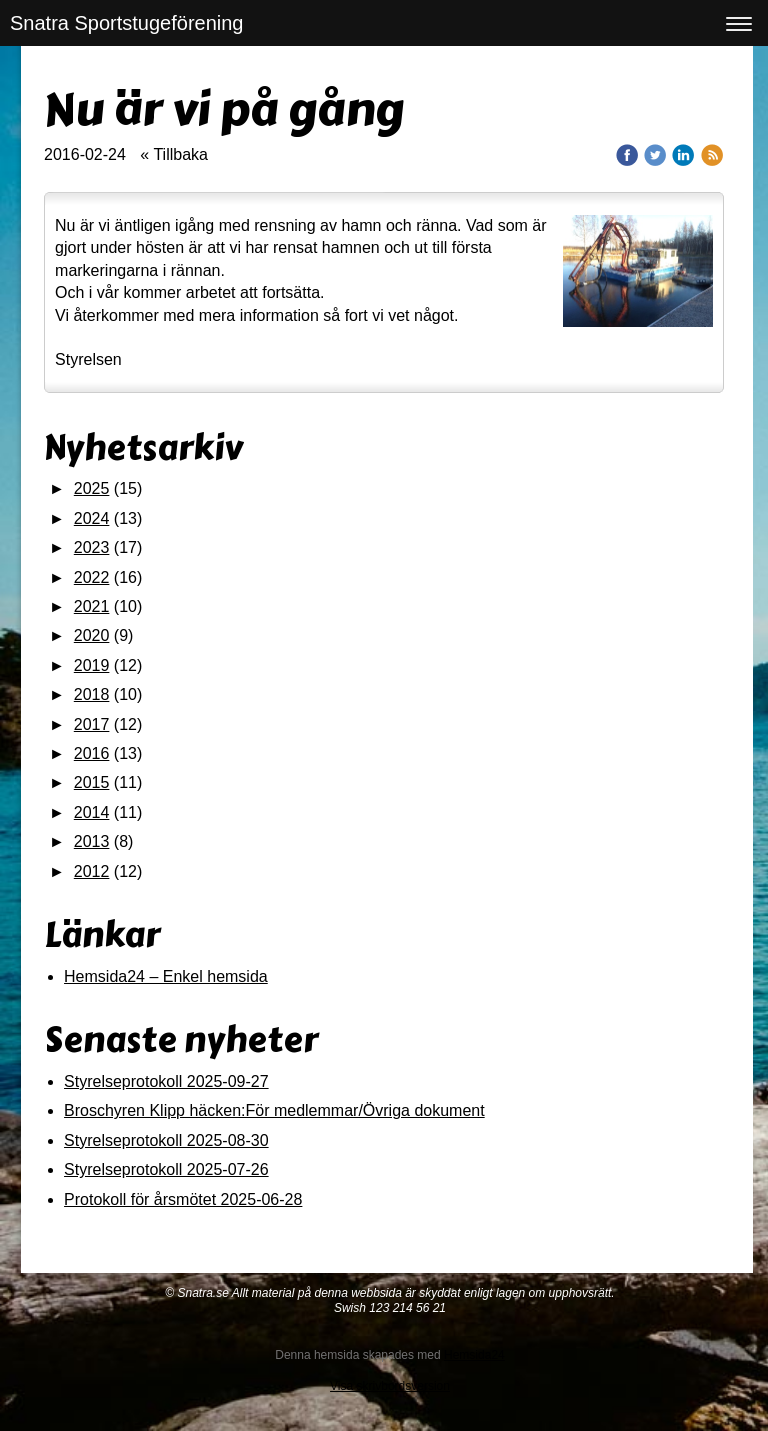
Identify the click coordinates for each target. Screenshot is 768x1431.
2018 (92, 694)
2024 (92, 518)
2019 (92, 665)
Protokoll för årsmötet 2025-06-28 (183, 1199)
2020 (92, 635)
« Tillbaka (174, 154)
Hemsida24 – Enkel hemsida (166, 976)
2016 (92, 753)
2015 (92, 782)
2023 (92, 547)
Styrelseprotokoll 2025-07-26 (166, 1169)
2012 (92, 871)
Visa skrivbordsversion (390, 1386)
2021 (92, 606)
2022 (92, 577)
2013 (92, 841)
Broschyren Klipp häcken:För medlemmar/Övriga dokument (274, 1110)
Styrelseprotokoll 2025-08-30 (166, 1140)
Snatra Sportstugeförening (127, 23)
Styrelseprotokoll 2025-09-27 (166, 1081)
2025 (92, 488)
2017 (92, 724)
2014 (92, 812)
